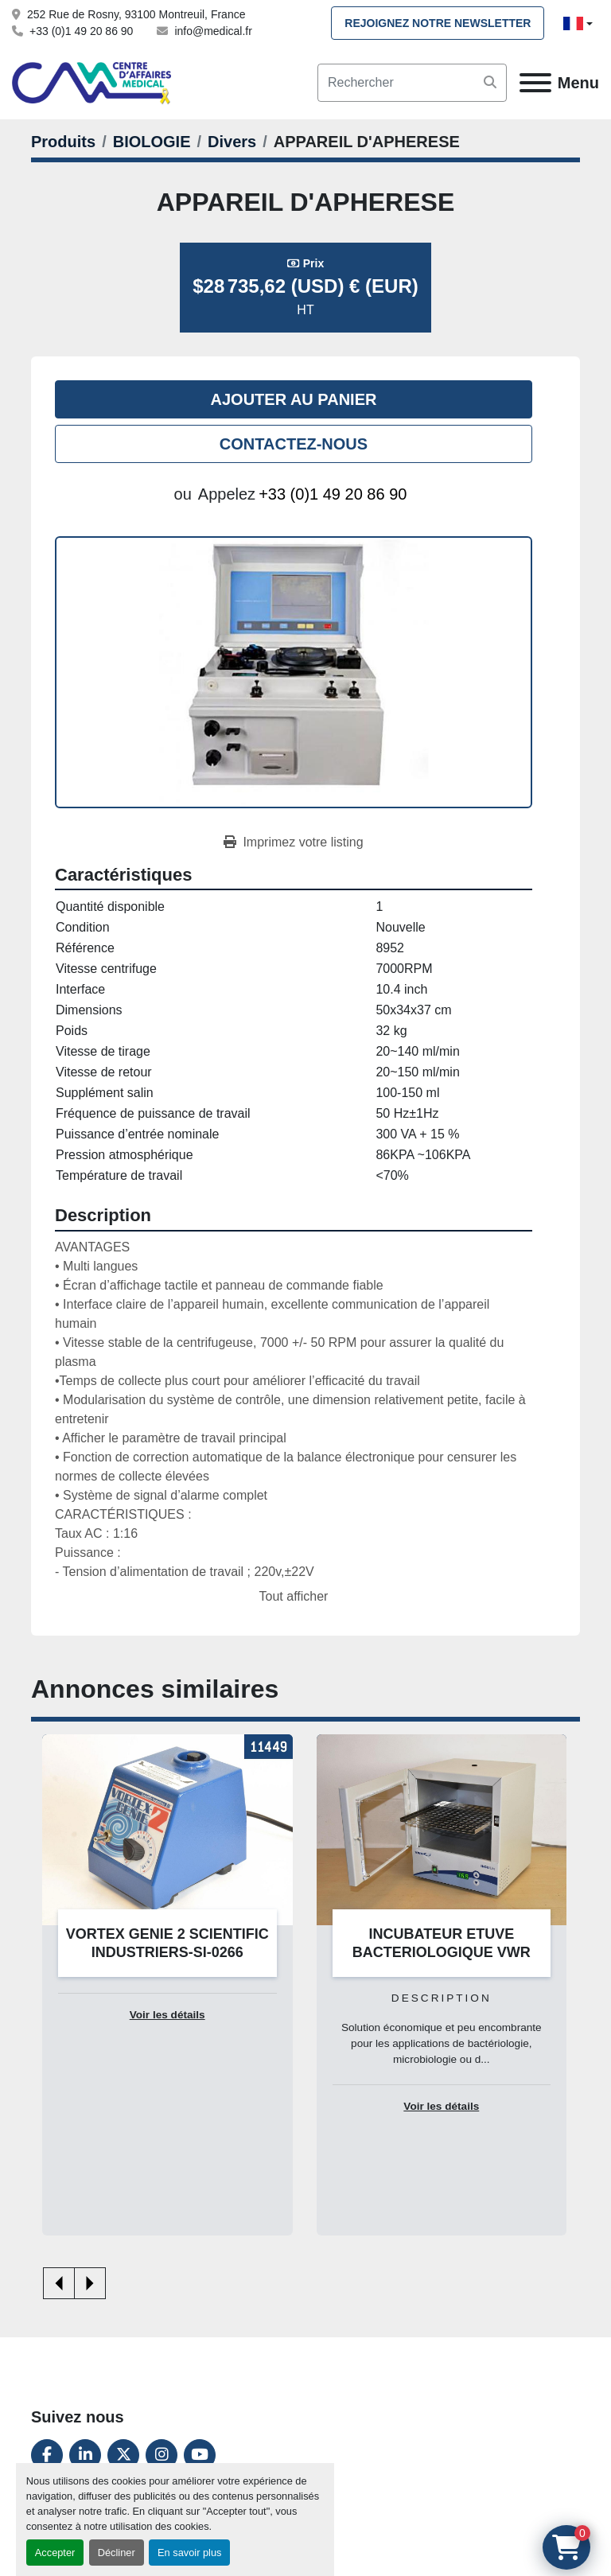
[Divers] (232, 141)
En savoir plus (189, 2552)
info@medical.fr (212, 31)
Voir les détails (167, 2015)
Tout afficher (294, 1596)
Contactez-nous (294, 444)
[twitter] (123, 2455)
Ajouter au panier (294, 399)
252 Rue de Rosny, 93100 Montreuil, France (136, 14)
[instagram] (161, 2455)
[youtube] (200, 2455)
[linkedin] (85, 2455)
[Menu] (535, 82)
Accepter (55, 2552)
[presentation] (59, 2283)
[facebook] (47, 2455)
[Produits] (63, 141)
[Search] (412, 83)
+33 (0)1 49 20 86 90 (81, 31)
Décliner (116, 2552)
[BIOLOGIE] (152, 141)
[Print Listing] (293, 842)
